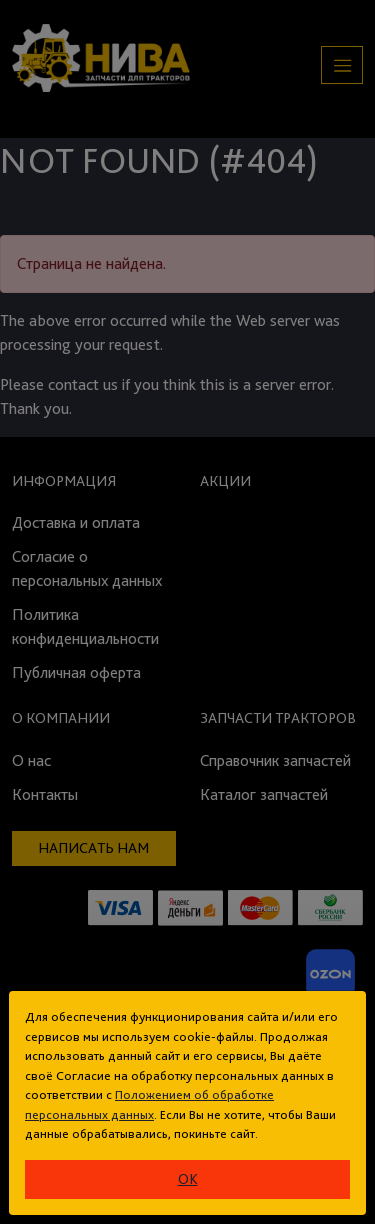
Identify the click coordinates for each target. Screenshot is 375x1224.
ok (188, 1179)
